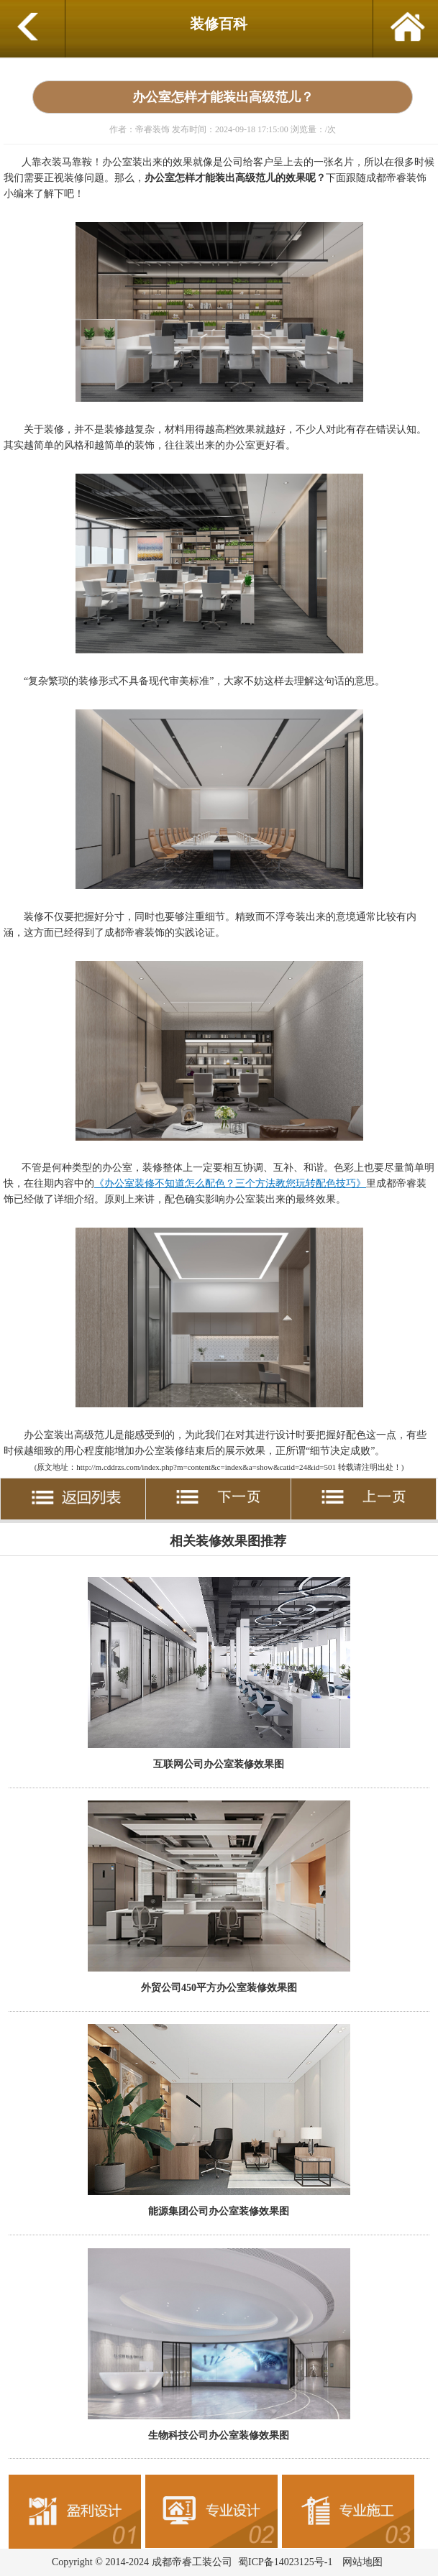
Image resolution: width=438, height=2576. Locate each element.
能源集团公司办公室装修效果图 (218, 2211)
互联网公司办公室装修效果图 (218, 1764)
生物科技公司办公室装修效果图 (218, 2435)
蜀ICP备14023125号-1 (285, 2562)
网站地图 (362, 2562)
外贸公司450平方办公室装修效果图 (219, 1987)
